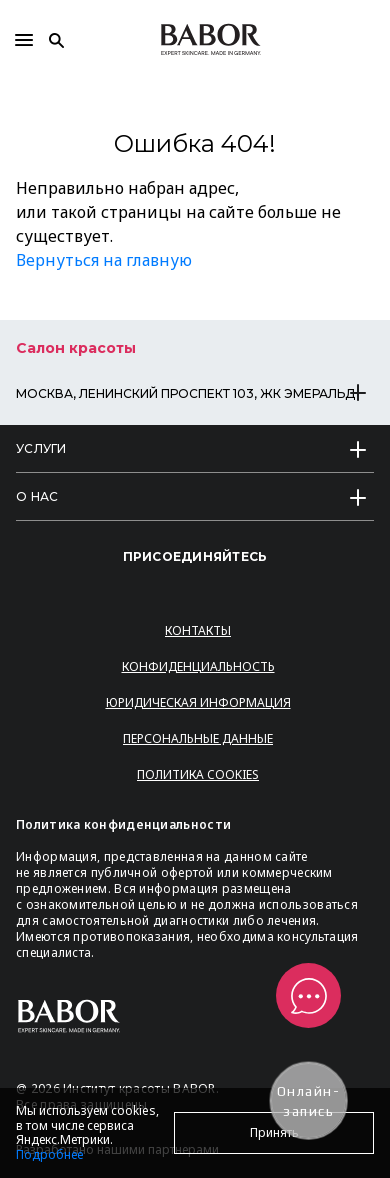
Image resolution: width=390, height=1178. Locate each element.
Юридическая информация (198, 702)
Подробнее (49, 1154)
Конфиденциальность (198, 666)
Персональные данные (198, 738)
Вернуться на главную (104, 260)
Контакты (198, 630)
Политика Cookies (198, 774)
